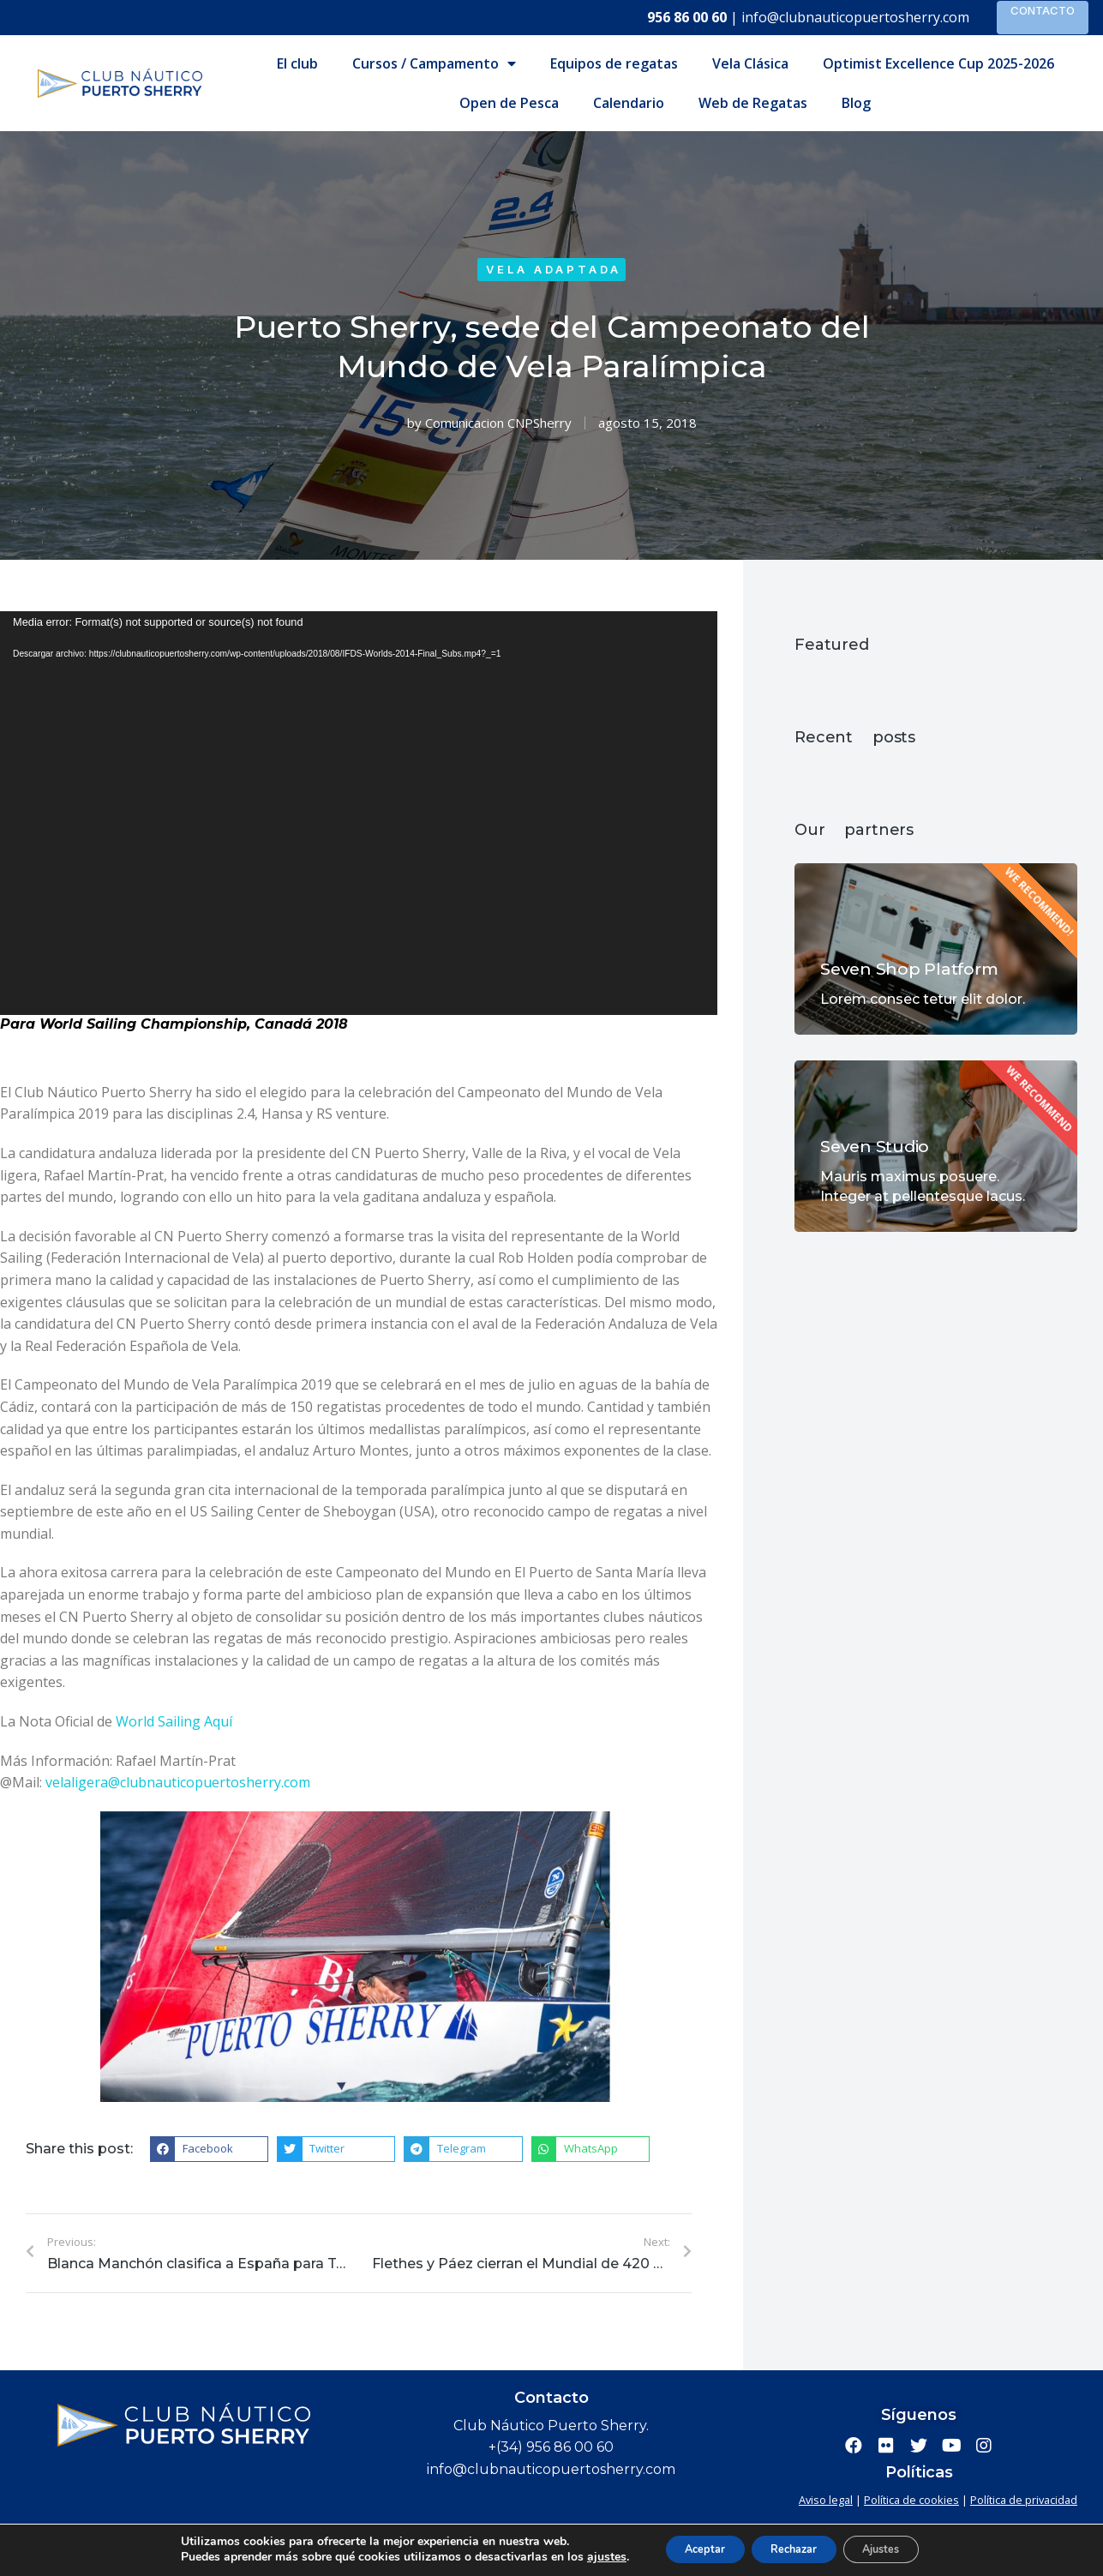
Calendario (628, 102)
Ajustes (911, 2549)
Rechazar (804, 2549)
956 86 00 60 (687, 17)
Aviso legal (826, 2499)
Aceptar (696, 2549)
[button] (209, 2149)
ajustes (588, 2557)
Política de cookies (911, 2499)
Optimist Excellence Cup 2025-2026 (938, 63)
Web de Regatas (752, 102)
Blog (856, 102)
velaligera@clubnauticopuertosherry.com (177, 1782)
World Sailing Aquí (174, 1721)
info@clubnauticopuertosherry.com (855, 17)
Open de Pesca (509, 102)
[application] (358, 813)
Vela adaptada (553, 269)
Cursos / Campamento (434, 63)
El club (297, 63)
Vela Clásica (750, 63)
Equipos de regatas (614, 63)
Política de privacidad (1023, 2499)
